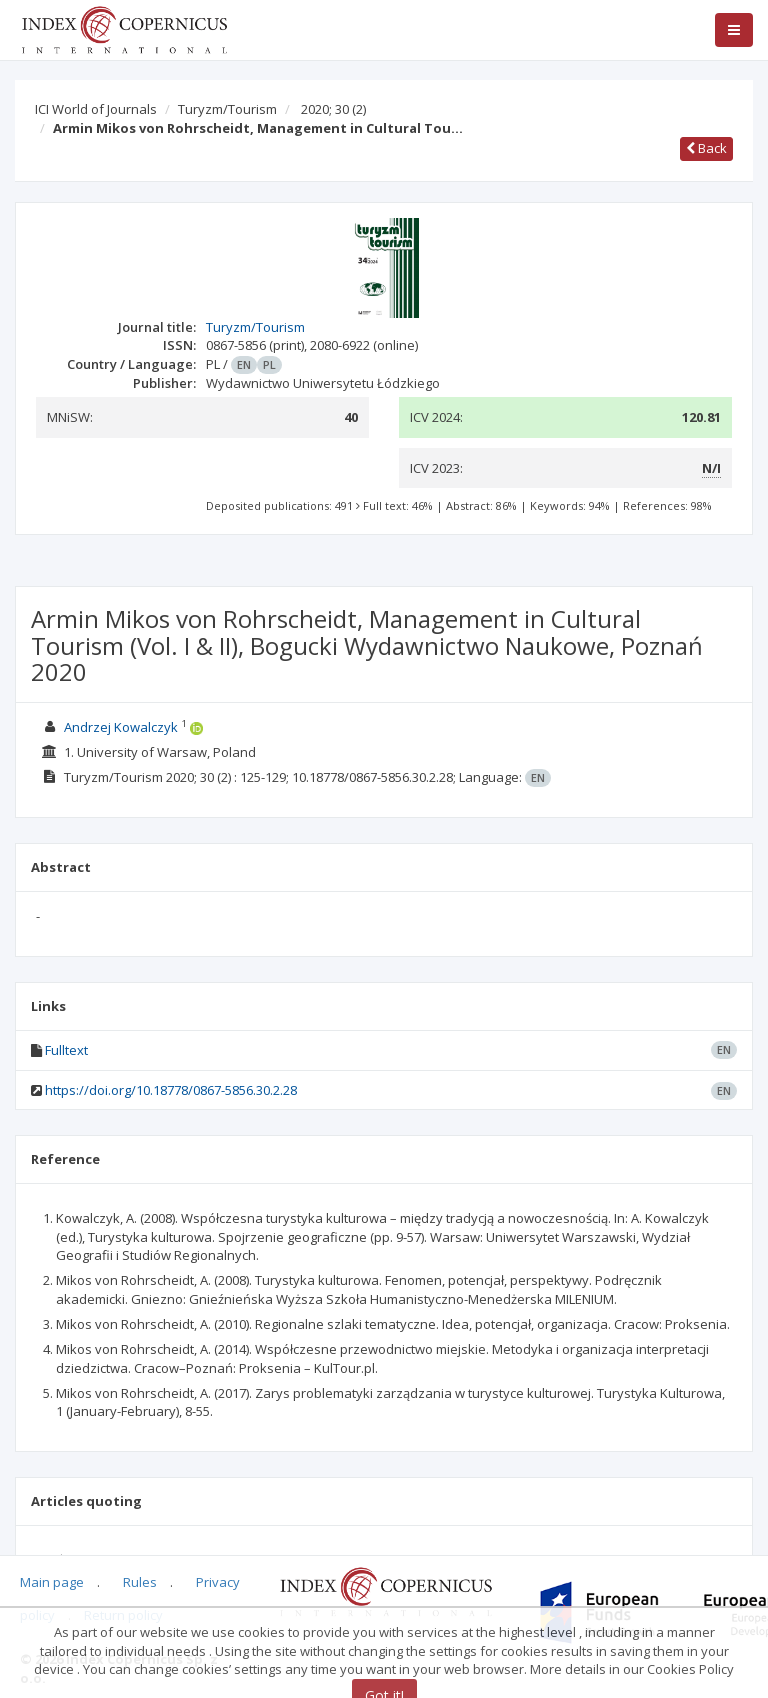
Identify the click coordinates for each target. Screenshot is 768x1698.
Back (706, 148)
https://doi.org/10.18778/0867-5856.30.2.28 (171, 1090)
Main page (52, 1582)
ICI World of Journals (96, 109)
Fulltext (66, 1050)
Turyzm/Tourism (227, 109)
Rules (140, 1582)
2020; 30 (333, 109)
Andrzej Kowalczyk (121, 727)
